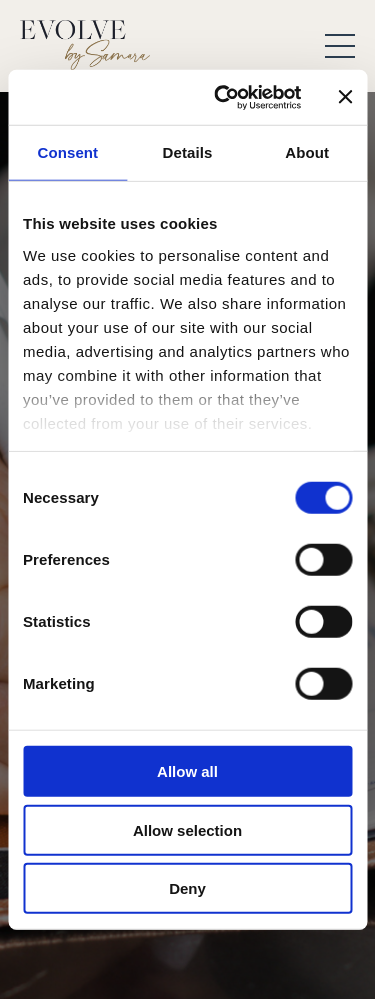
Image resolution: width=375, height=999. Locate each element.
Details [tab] (188, 152)
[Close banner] (345, 97)
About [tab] (307, 152)
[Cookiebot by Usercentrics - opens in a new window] (223, 97)
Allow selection (187, 829)
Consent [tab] (67, 152)
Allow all (187, 771)
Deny (187, 888)
